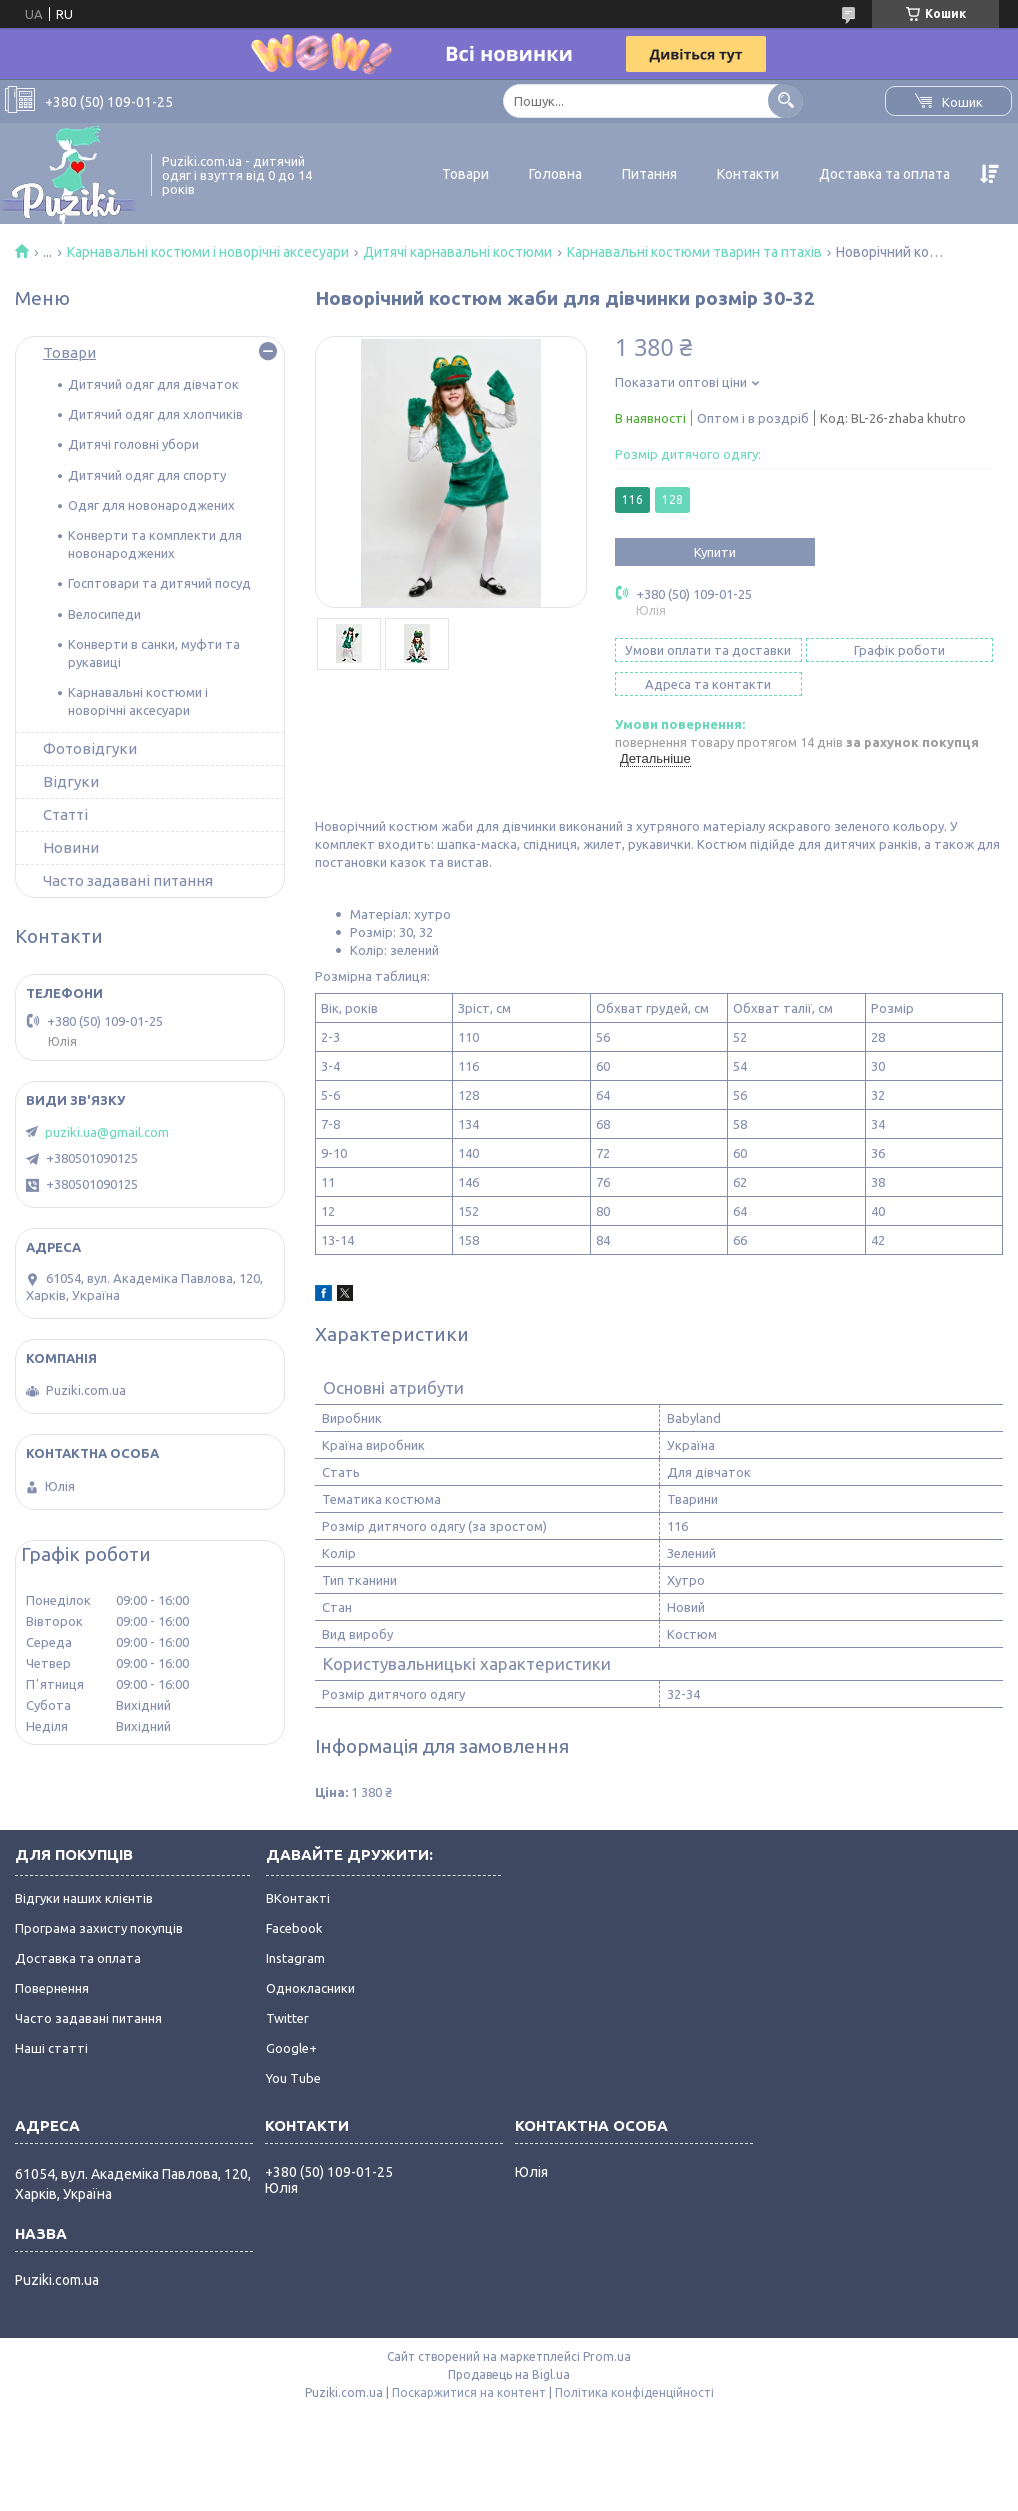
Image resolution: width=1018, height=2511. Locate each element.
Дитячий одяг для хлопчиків (155, 414)
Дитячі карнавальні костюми (457, 252)
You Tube (293, 2078)
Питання (649, 174)
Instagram (295, 1958)
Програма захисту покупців (99, 1928)
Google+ (291, 2048)
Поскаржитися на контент (469, 2392)
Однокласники (310, 1988)
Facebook (294, 1928)
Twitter (287, 2018)
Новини (71, 847)
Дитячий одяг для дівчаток (153, 384)
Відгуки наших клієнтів (84, 1898)
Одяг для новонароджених (151, 505)
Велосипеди (104, 614)
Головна (555, 174)
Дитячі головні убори (133, 444)
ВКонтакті (298, 1898)
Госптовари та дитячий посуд (159, 583)
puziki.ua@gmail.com (107, 1132)
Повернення (52, 1988)
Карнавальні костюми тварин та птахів (694, 252)
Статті (65, 814)
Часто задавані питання (128, 880)
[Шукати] (785, 100)
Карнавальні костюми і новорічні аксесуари (208, 252)
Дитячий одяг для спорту (147, 475)
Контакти (748, 174)
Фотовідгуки (90, 748)
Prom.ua (607, 2356)
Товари (465, 174)
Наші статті (51, 2048)
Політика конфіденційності (634, 2392)
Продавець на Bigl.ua (509, 2374)
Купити (715, 552)
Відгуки (71, 781)
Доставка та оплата (884, 174)
